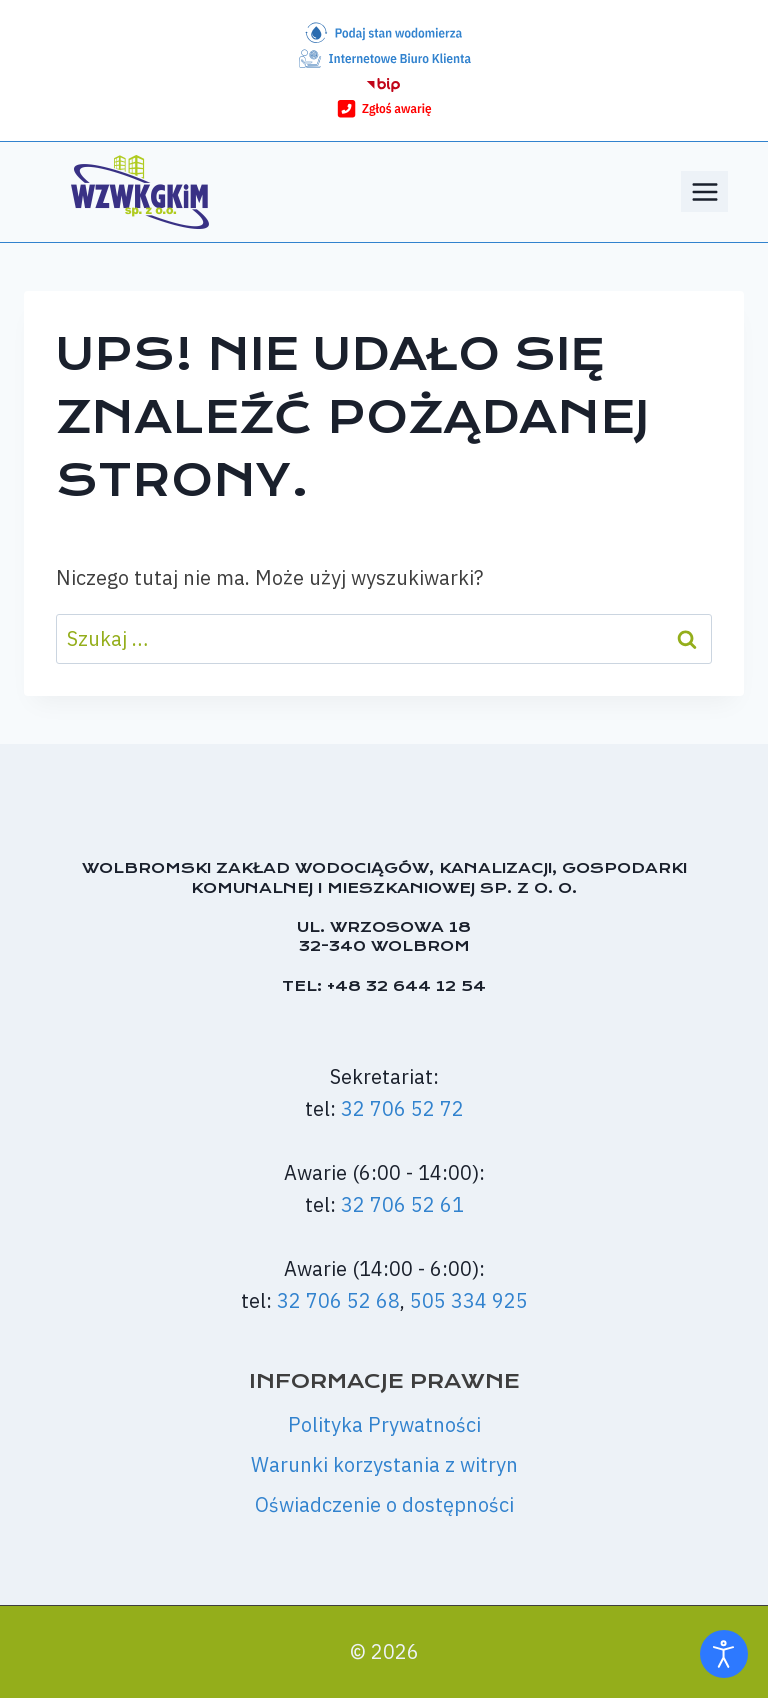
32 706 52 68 (338, 1300)
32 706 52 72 (402, 1108)
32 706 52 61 (402, 1204)
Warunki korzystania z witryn (384, 1464)
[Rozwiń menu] (704, 191)
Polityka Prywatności (384, 1424)
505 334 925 (469, 1300)
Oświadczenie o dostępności (384, 1504)
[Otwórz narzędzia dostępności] (724, 1654)
